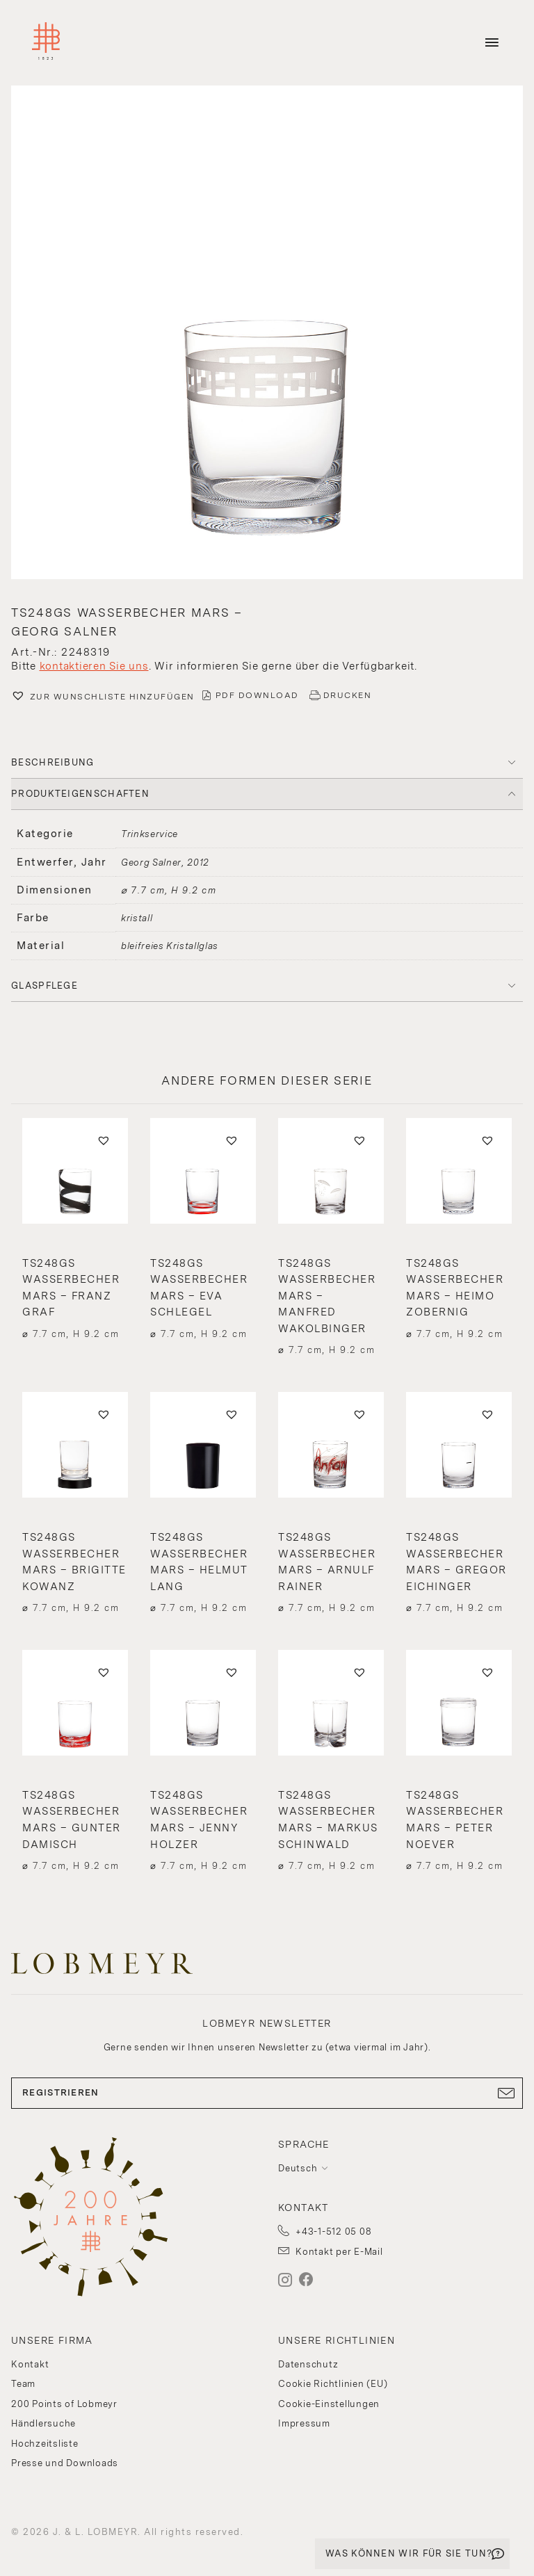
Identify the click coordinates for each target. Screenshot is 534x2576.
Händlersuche (43, 2423)
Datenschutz (308, 2364)
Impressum (304, 2423)
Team (23, 2384)
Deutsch (297, 2168)
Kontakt (30, 2364)
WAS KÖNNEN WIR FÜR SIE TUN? (408, 2553)
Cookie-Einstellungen (329, 2404)
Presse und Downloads (64, 2463)
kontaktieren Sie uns (94, 666)
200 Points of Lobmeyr (64, 2404)
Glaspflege (44, 985)
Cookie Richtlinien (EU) (332, 2384)
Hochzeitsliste (45, 2443)
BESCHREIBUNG (53, 762)
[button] (267, 334)
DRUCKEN (347, 695)
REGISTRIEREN (267, 2092)
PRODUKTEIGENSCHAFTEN (80, 793)
